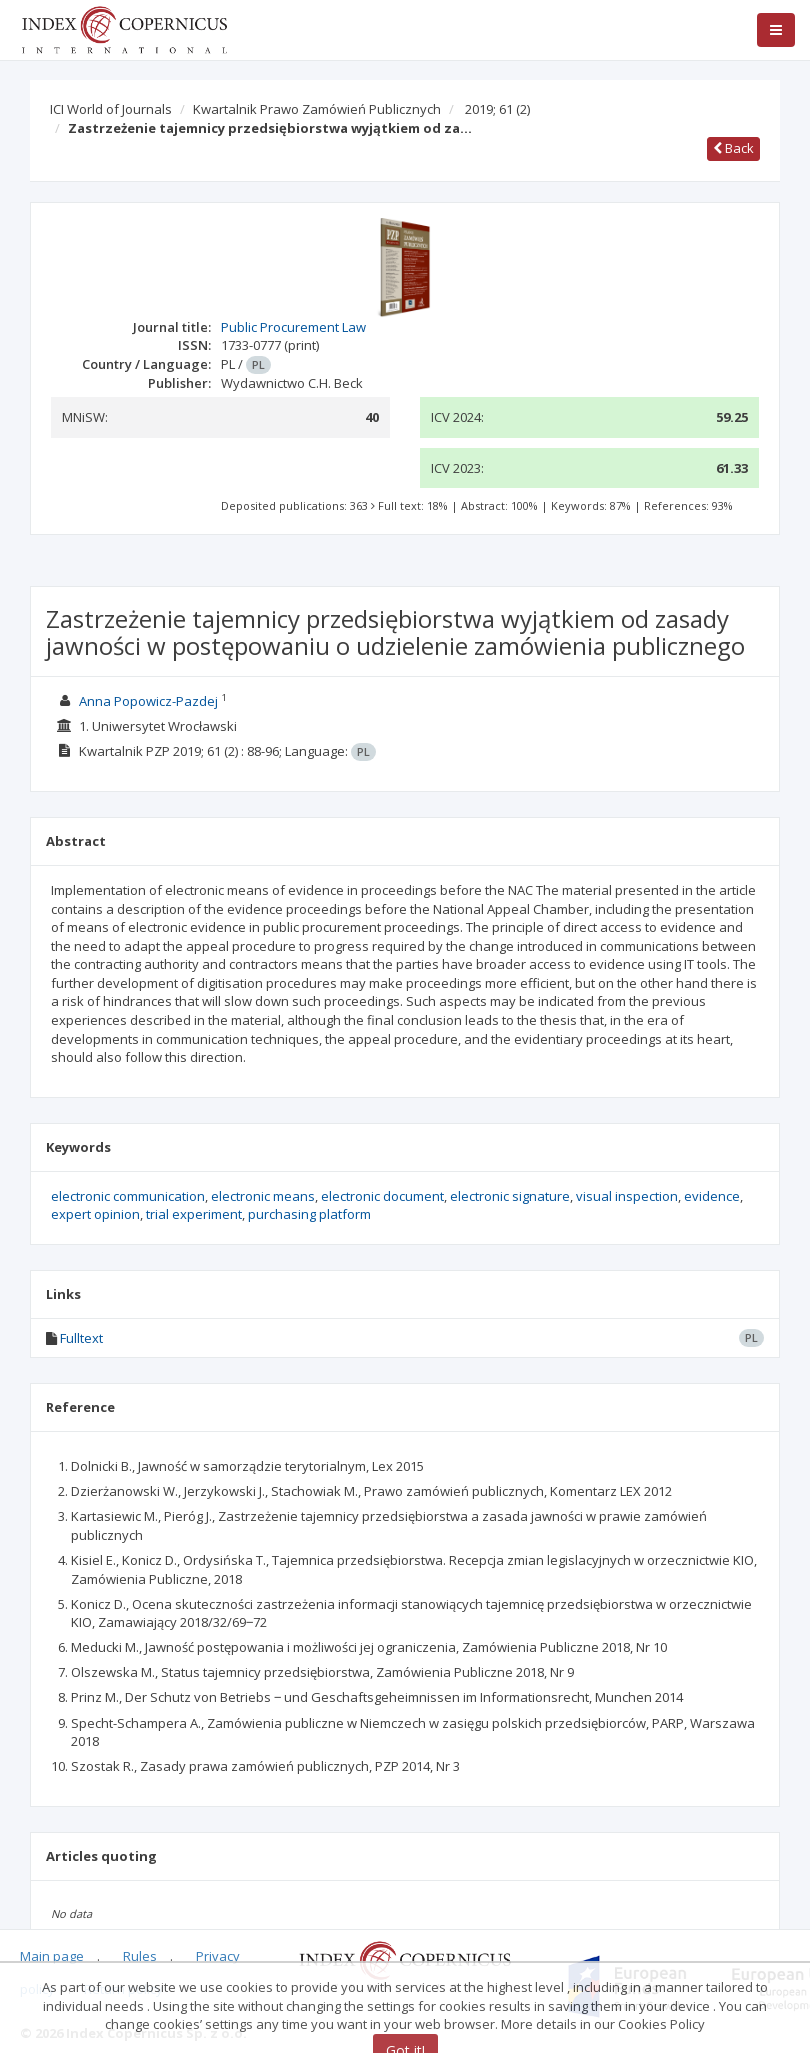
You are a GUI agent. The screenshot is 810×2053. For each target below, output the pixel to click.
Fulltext (81, 1338)
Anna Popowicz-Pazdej (148, 701)
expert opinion (95, 1214)
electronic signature (510, 1196)
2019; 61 (497, 109)
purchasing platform (309, 1214)
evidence (712, 1196)
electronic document (382, 1196)
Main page (52, 1956)
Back (733, 148)
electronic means (263, 1196)
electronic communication (128, 1196)
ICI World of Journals (111, 109)
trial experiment (194, 1214)
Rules (140, 1956)
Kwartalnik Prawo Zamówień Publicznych (317, 109)
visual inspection (627, 1196)
